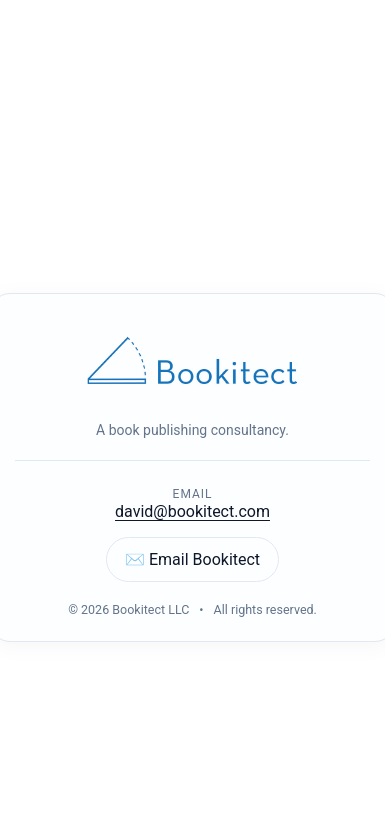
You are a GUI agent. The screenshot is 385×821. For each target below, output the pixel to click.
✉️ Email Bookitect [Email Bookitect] (192, 559)
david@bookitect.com (192, 511)
